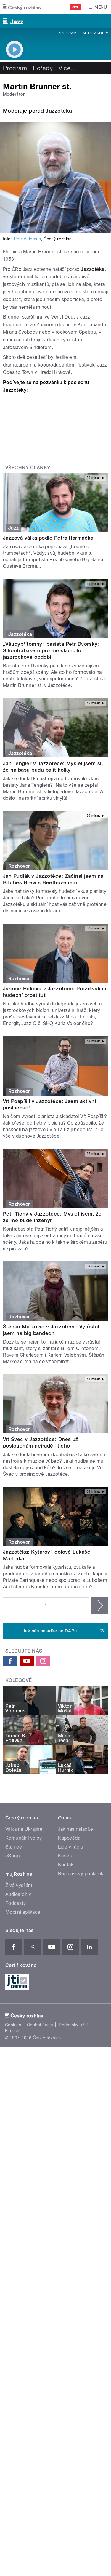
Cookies (13, 2024)
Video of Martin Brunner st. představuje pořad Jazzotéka (55, 425)
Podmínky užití (73, 2024)
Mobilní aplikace (23, 1912)
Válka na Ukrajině (23, 1829)
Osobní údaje (40, 2024)
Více (67, 68)
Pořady (43, 68)
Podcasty (15, 1903)
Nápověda (69, 1838)
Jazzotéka (59, 111)
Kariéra (65, 1856)
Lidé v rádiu (70, 1847)
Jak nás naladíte (75, 1829)
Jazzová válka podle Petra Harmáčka (48, 538)
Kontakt (66, 1864)
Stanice (13, 1847)
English (12, 2030)
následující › (99, 1605)
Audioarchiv (95, 33)
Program (67, 33)
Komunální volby (23, 1838)
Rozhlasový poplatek (81, 1873)
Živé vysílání (18, 1885)
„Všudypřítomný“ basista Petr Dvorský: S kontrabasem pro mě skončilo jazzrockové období (51, 650)
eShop (12, 1856)
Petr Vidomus (27, 238)
